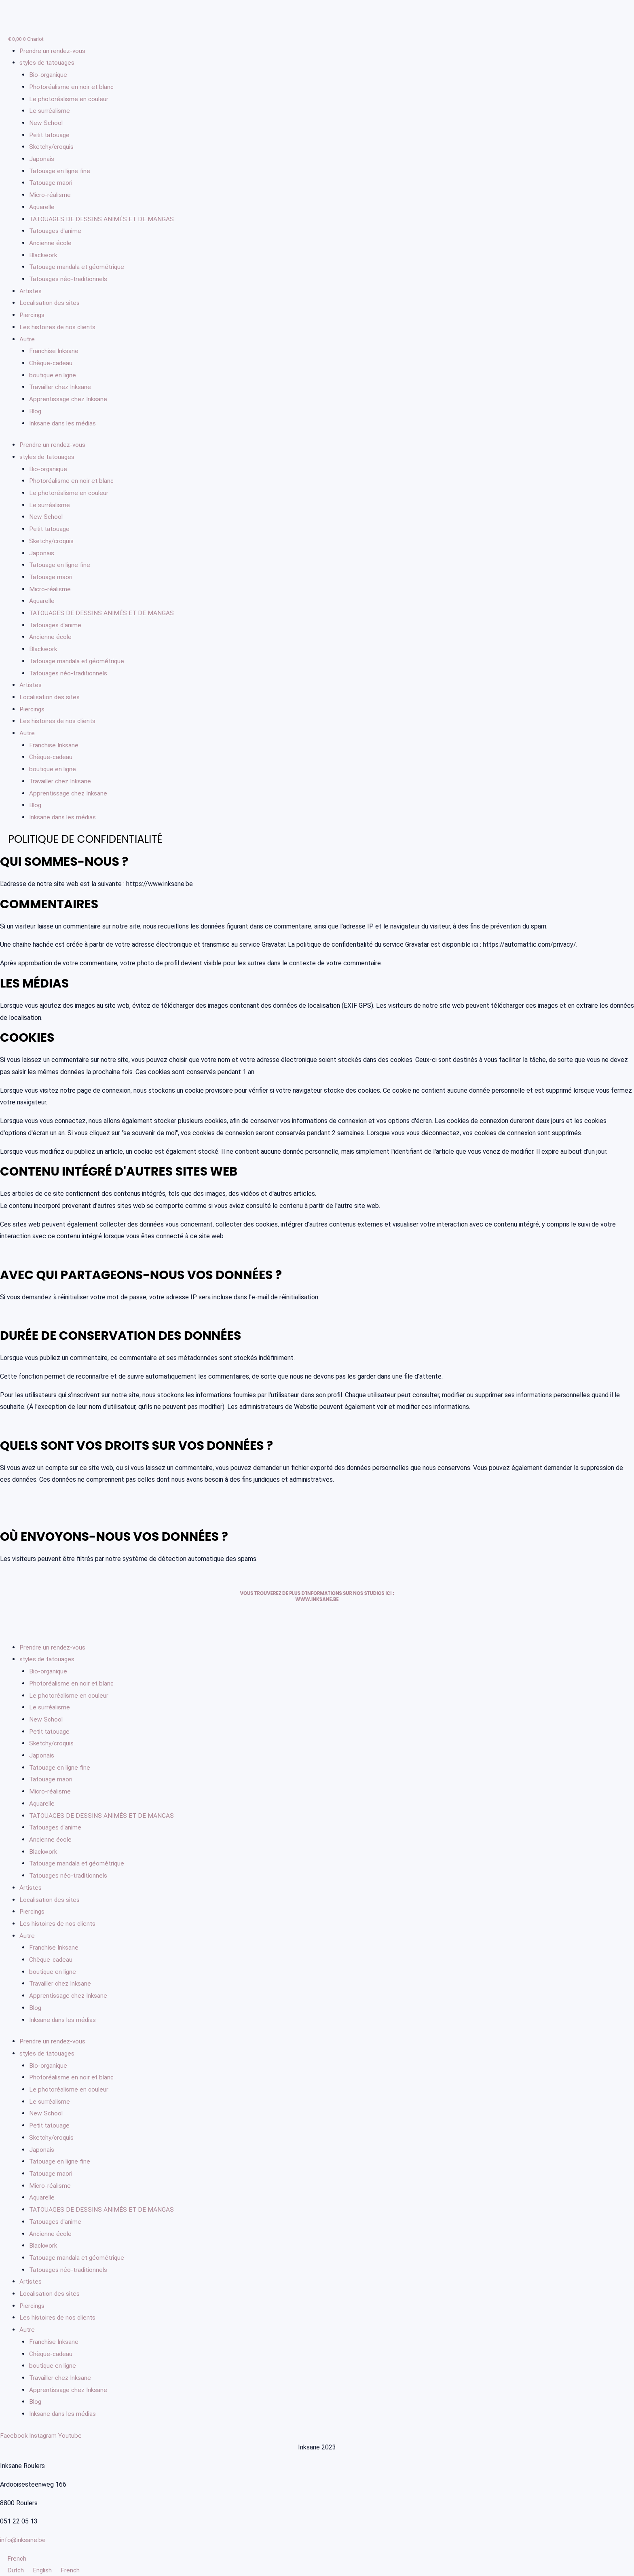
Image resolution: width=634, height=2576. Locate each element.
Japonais (41, 159)
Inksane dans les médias (63, 423)
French (13, 2558)
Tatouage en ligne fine (60, 171)
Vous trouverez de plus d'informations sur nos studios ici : (317, 1593)
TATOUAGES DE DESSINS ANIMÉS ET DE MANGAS (102, 219)
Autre (27, 339)
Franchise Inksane (54, 351)
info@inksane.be (23, 2539)
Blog (35, 411)
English (40, 2570)
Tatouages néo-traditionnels (69, 279)
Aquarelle (42, 207)
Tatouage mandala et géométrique (78, 267)
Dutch (13, 2570)
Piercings (32, 315)
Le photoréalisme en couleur (69, 99)
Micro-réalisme (50, 195)
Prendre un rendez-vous (53, 51)
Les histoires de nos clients (58, 327)
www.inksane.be (317, 1599)
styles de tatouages (48, 62)
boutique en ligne (53, 375)
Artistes (30, 291)
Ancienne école (51, 243)
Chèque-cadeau (51, 363)
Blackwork (44, 255)
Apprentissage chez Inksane (69, 399)
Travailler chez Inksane (61, 387)
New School (46, 123)
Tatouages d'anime (56, 231)
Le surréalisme (49, 110)
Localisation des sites (50, 303)
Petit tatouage (50, 135)
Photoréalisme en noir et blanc (72, 87)
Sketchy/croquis (52, 146)
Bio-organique (48, 74)
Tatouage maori (51, 182)
